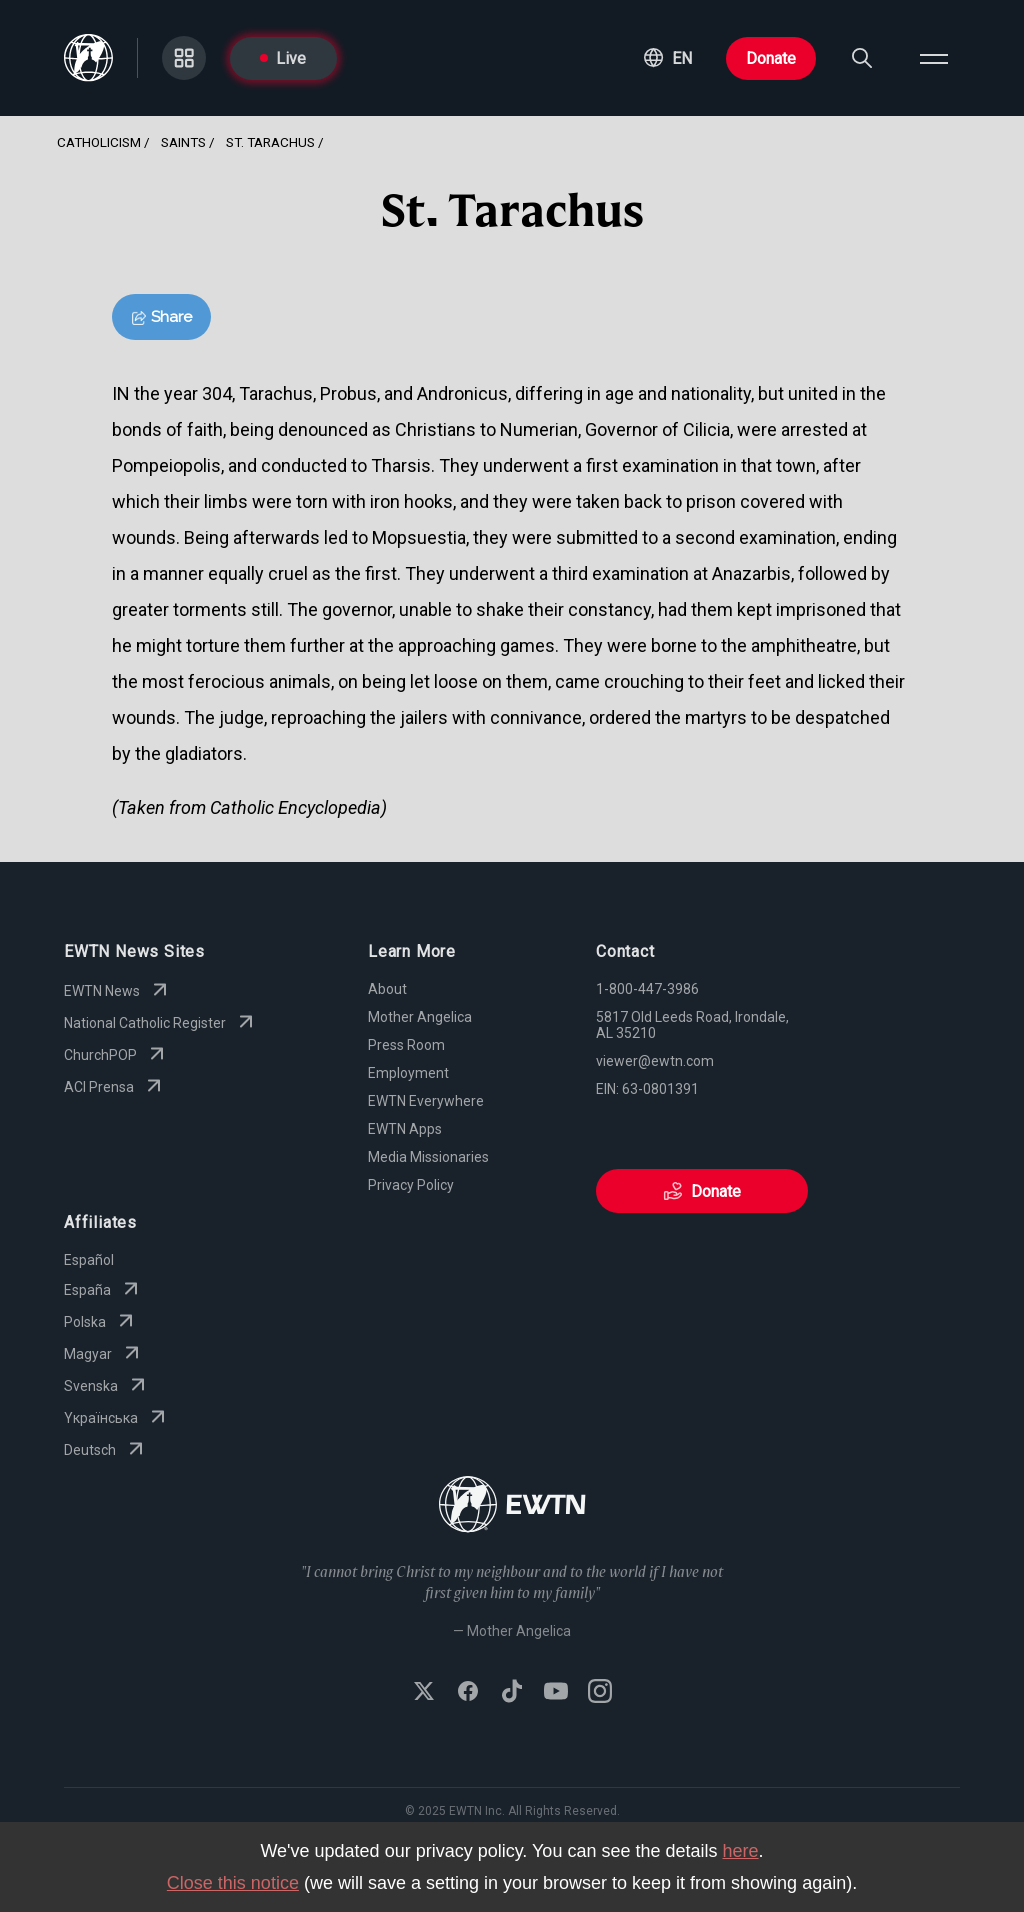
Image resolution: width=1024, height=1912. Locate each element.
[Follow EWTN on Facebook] (468, 1693)
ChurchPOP (116, 1055)
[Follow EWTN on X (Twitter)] (424, 1693)
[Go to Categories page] (184, 58)
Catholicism (99, 142)
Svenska (107, 1386)
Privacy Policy (411, 1185)
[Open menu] (934, 58)
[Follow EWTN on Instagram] (600, 1693)
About (387, 989)
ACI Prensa (115, 1087)
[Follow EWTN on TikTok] (512, 1693)
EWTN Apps (405, 1129)
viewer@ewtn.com (655, 1061)
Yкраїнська (117, 1418)
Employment (408, 1073)
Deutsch (106, 1450)
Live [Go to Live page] (283, 58)
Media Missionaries (428, 1157)
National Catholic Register (161, 1023)
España (103, 1290)
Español (89, 1260)
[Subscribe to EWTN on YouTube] (556, 1693)
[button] (668, 58)
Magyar (104, 1354)
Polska (101, 1322)
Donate (771, 58)
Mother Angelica (420, 1017)
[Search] (862, 58)
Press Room (406, 1045)
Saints (183, 142)
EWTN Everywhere (426, 1101)
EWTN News (118, 991)
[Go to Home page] (512, 1506)
